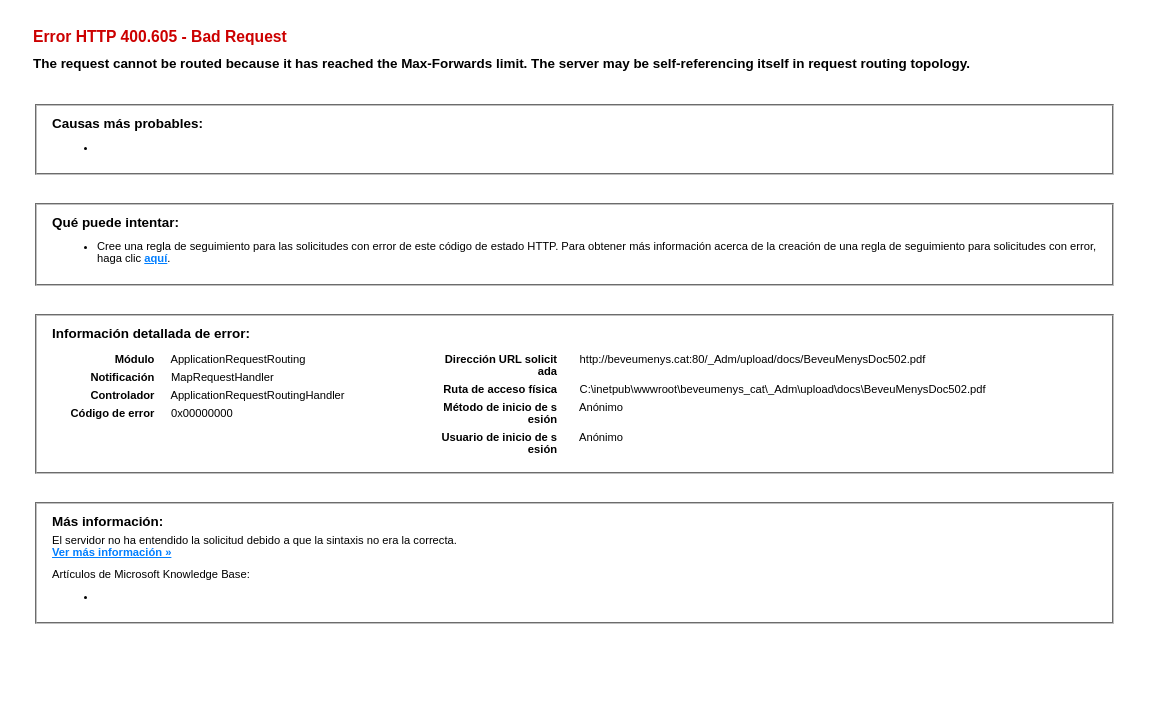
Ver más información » (111, 552)
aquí (155, 258)
